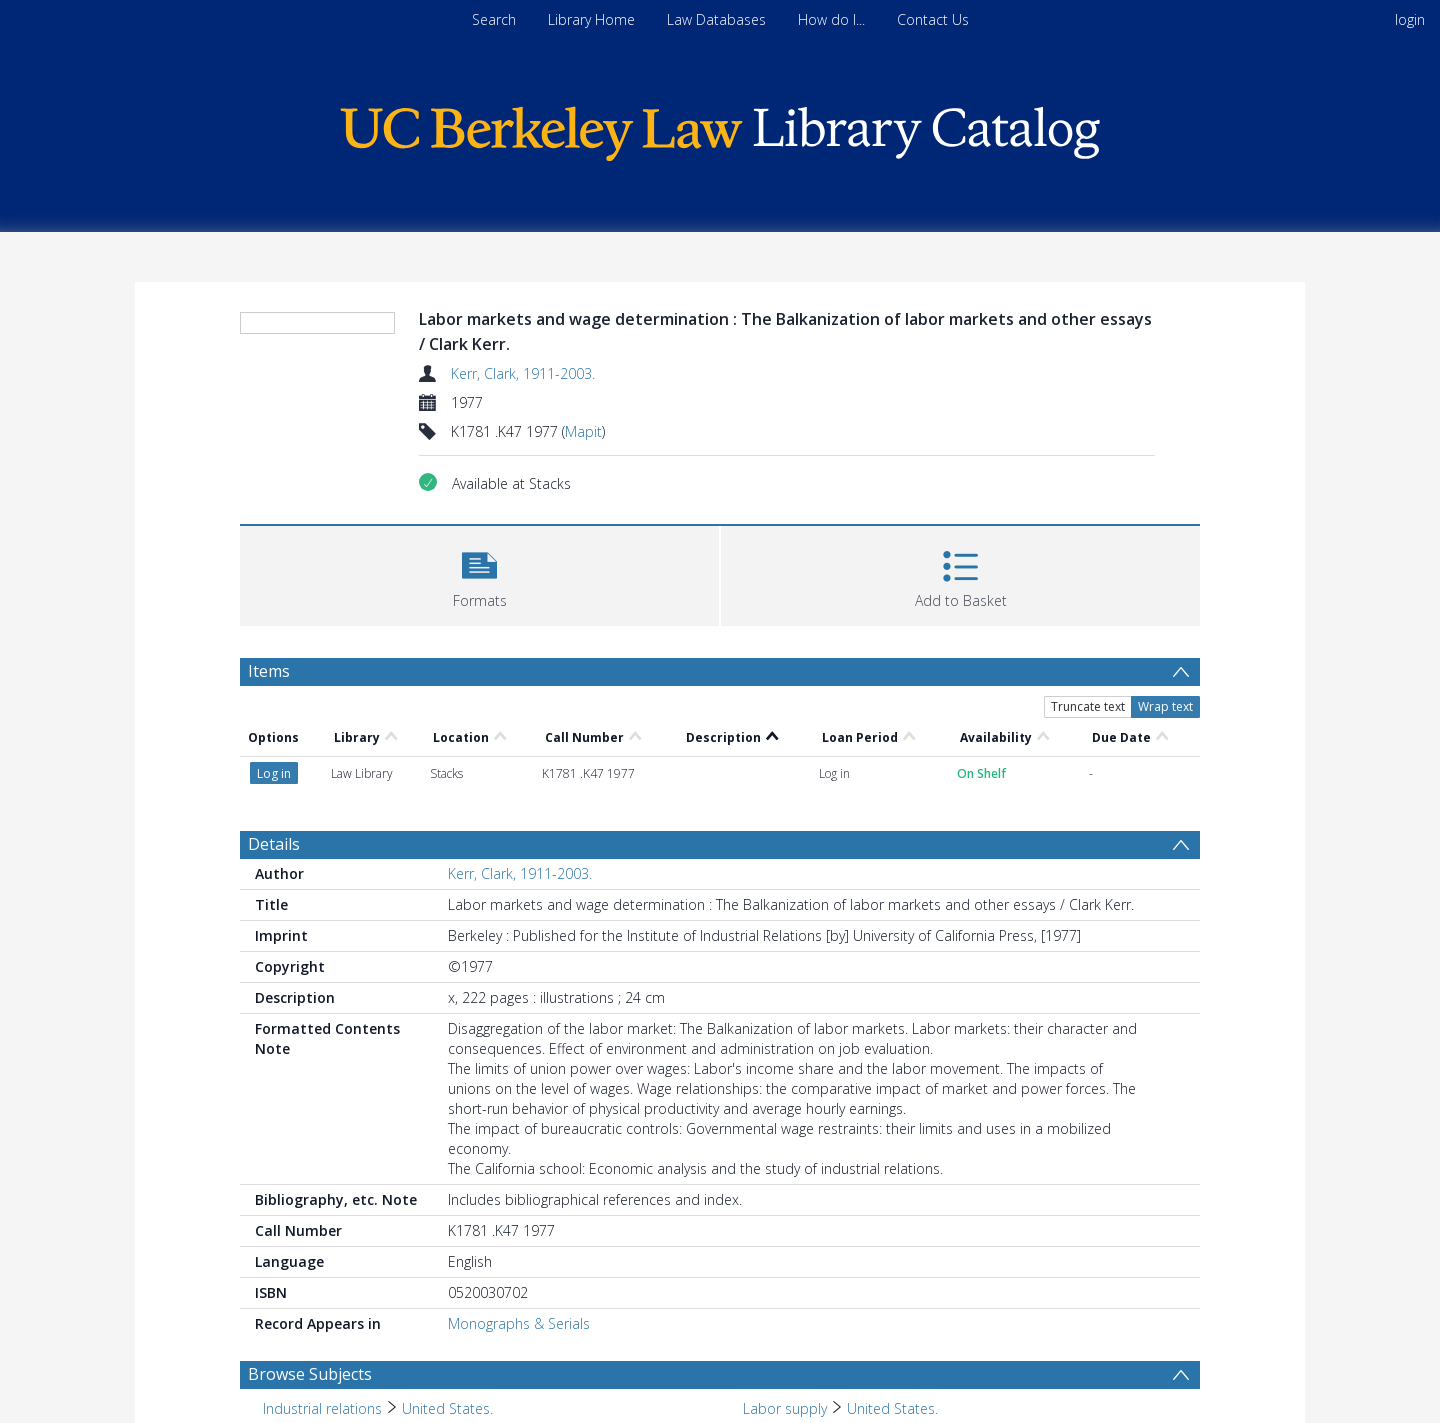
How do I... (831, 19)
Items (269, 671)
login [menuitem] (1410, 19)
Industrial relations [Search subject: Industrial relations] (322, 1408)
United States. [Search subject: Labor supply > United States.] (892, 1408)
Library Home (591, 19)
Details (274, 844)
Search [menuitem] (494, 19)
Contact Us (933, 19)
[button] (479, 573)
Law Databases (716, 19)
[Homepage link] (720, 128)
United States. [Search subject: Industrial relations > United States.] (447, 1408)
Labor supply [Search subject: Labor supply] (785, 1408)
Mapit (583, 431)
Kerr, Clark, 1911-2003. (523, 373)
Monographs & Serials (519, 1323)
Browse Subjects (310, 1374)
